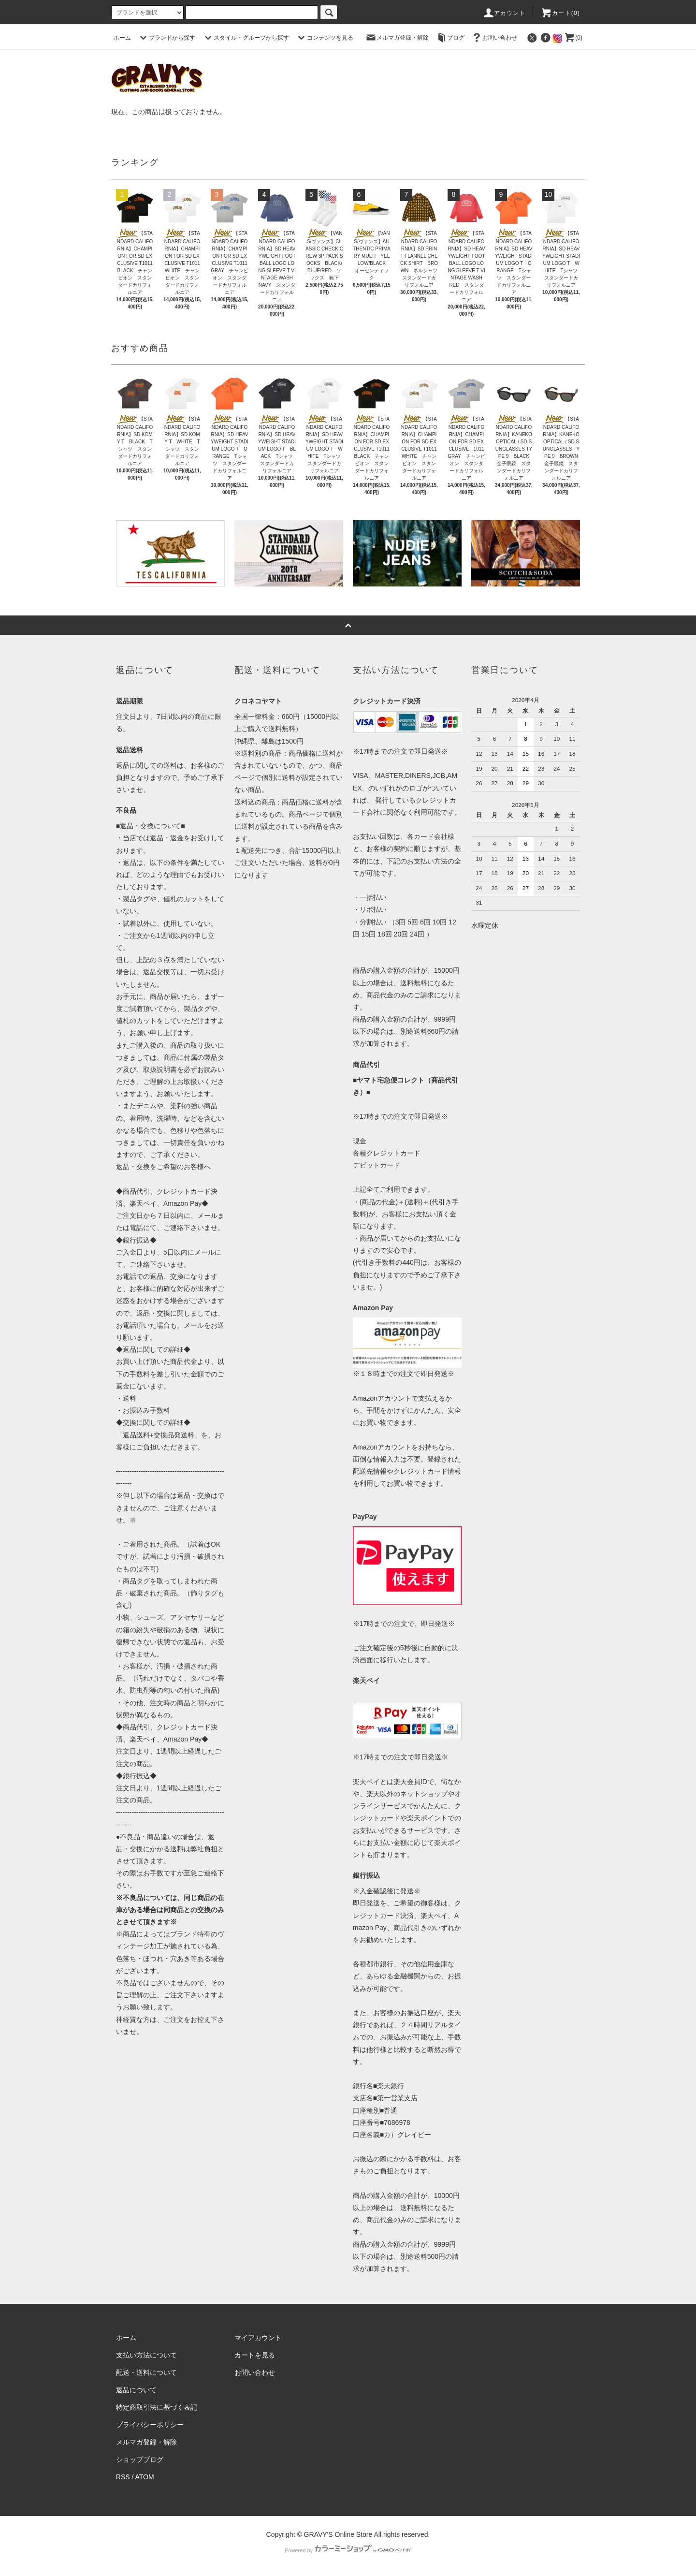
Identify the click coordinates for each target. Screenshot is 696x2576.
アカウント (504, 13)
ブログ (449, 37)
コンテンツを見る (324, 37)
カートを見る (254, 2355)
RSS (123, 2477)
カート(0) (560, 13)
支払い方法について (146, 2355)
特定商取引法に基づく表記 (156, 2407)
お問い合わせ (494, 37)
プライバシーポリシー (150, 2425)
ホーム (122, 37)
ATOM (144, 2477)
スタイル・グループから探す (245, 37)
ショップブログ (139, 2459)
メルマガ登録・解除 (397, 37)
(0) (573, 37)
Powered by (348, 2550)
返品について (136, 2390)
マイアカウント (258, 2338)
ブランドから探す (166, 37)
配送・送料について (146, 2372)
